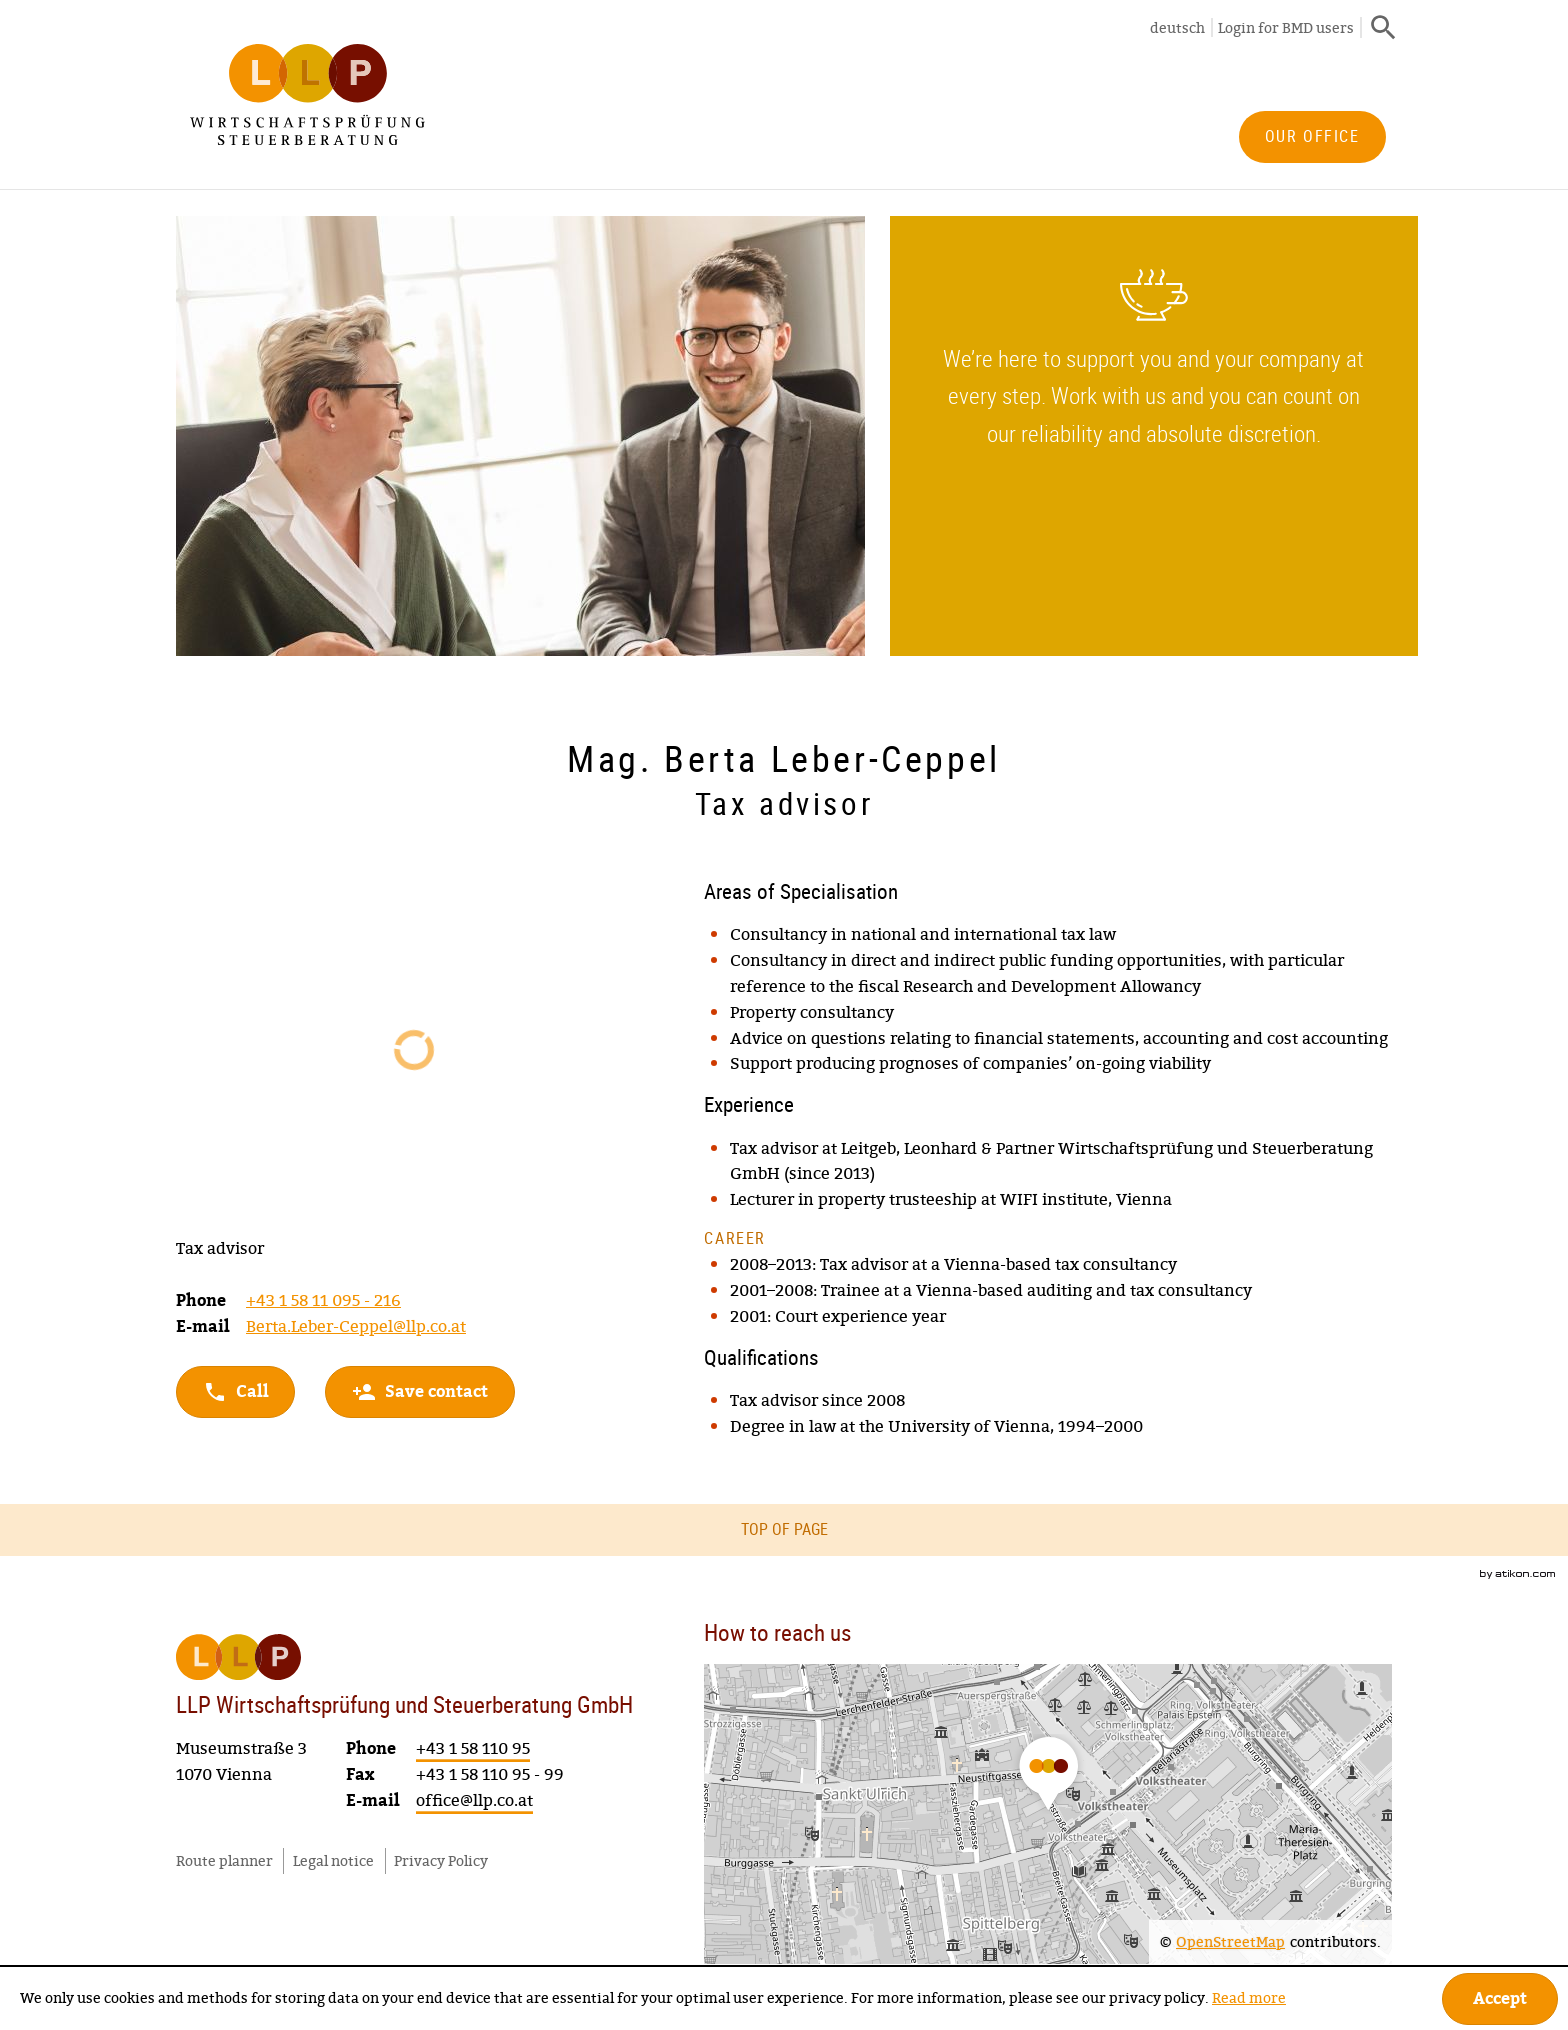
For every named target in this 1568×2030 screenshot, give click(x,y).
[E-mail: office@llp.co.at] (474, 1800)
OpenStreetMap (1230, 1940)
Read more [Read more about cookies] (1249, 1997)
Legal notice (333, 1858)
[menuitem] (1312, 137)
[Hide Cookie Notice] (1500, 1999)
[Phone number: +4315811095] (473, 1748)
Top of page (784, 1529)
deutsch (1177, 27)
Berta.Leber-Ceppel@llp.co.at (356, 1326)
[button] (419, 1392)
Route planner (224, 1858)
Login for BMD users (1286, 27)
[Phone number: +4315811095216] (323, 1301)
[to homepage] (308, 94)
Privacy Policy (441, 1858)
